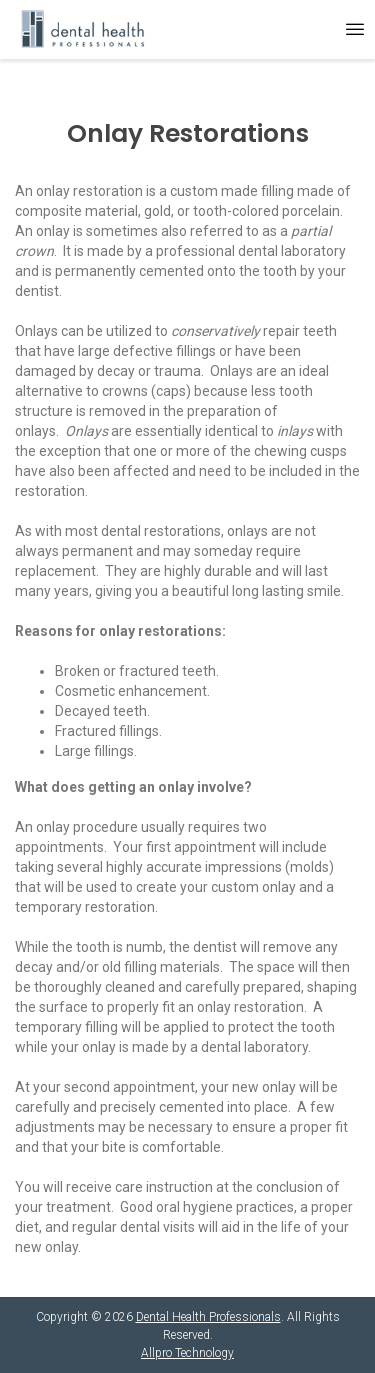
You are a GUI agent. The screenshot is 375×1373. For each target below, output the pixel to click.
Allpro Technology (187, 1353)
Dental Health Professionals (208, 1317)
